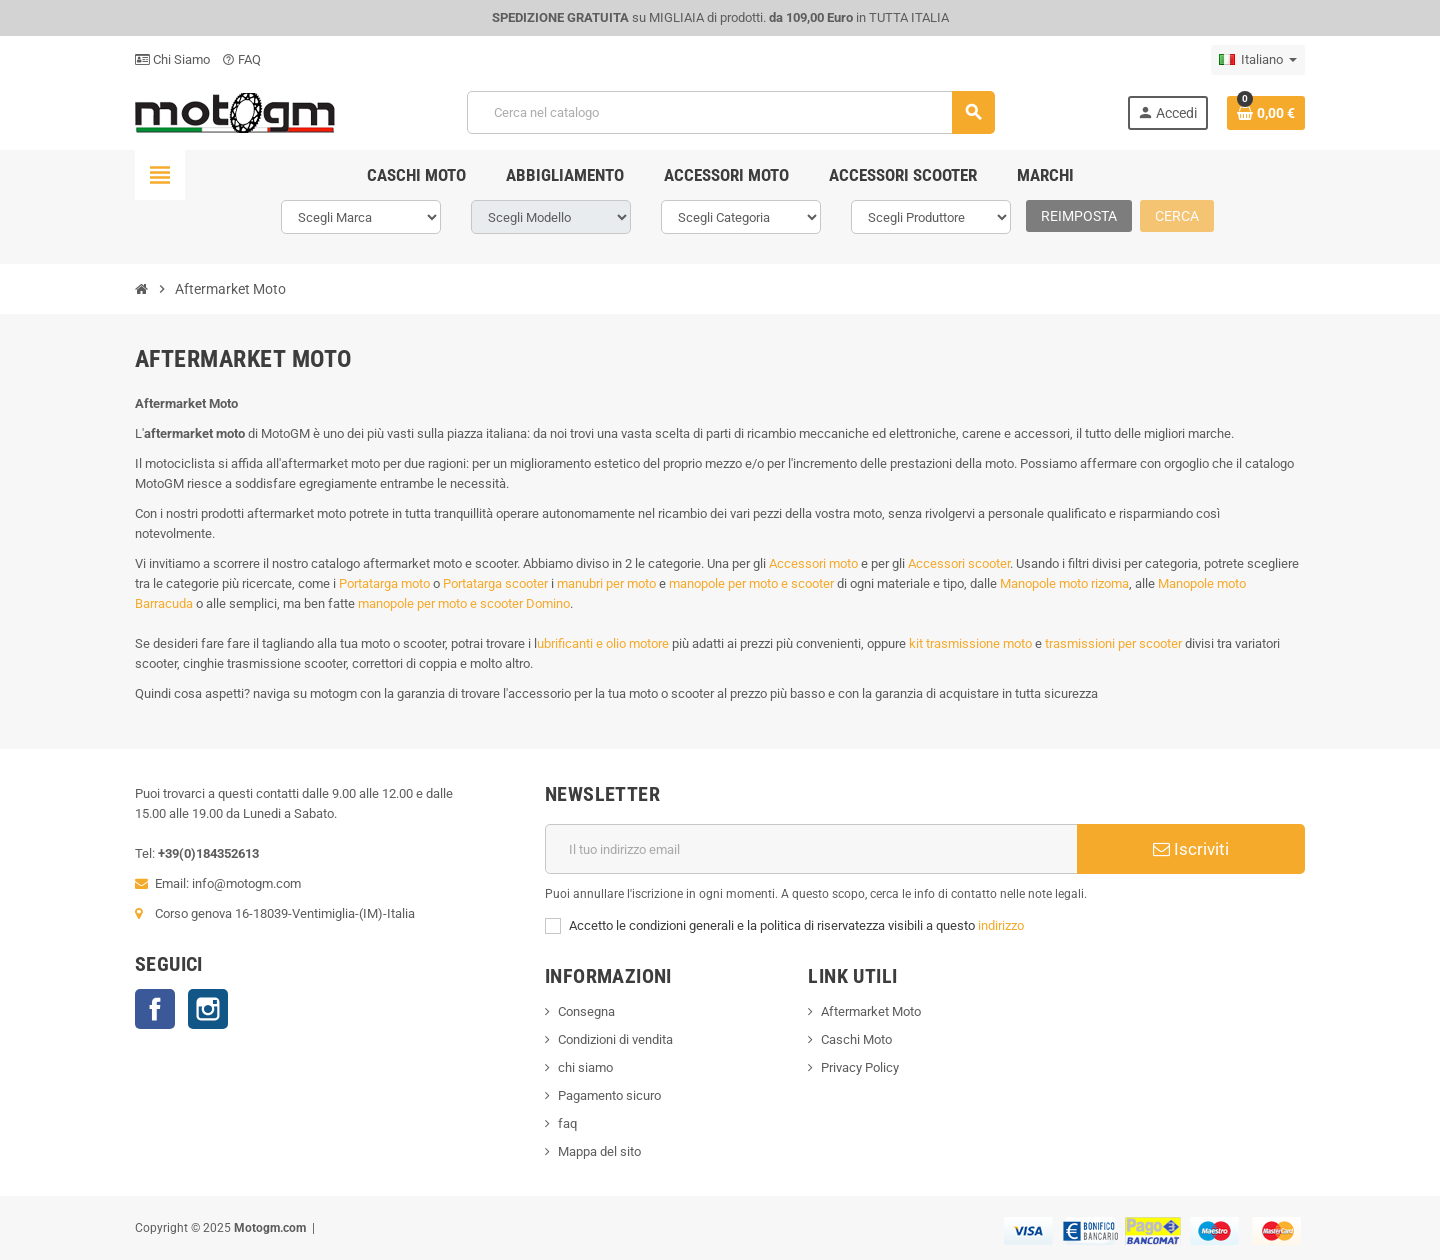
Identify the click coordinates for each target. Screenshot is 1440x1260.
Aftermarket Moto (871, 1011)
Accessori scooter (959, 563)
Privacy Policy (860, 1067)
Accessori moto (813, 563)
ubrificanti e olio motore (603, 643)
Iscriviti (1191, 849)
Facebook (155, 1009)
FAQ (241, 59)
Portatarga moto (384, 583)
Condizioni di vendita (615, 1039)
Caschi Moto (856, 1039)
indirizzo (1001, 925)
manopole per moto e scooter (751, 583)
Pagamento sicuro (609, 1095)
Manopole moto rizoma (1064, 583)
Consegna (586, 1011)
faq (567, 1123)
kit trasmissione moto (970, 643)
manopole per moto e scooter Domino (464, 603)
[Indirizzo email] (811, 849)
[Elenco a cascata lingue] (1258, 60)
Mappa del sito (599, 1151)
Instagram (208, 1009)
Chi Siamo (172, 59)
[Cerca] (731, 112)
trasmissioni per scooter (1113, 643)
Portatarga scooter (495, 583)
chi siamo (585, 1067)
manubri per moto (606, 583)
